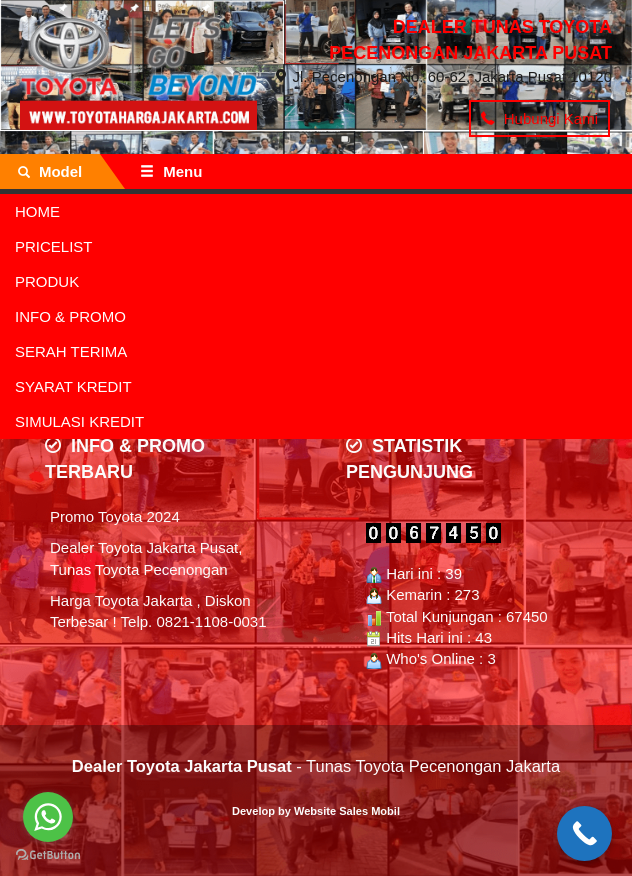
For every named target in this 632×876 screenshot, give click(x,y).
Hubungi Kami (539, 118)
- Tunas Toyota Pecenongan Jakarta (316, 766)
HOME (37, 211)
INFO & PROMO (70, 316)
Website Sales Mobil (347, 811)
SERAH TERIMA (71, 351)
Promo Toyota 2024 (115, 516)
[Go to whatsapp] (48, 817)
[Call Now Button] (584, 833)
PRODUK (47, 281)
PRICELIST (54, 246)
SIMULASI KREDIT (79, 421)
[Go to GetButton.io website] (48, 855)
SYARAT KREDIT (73, 386)
